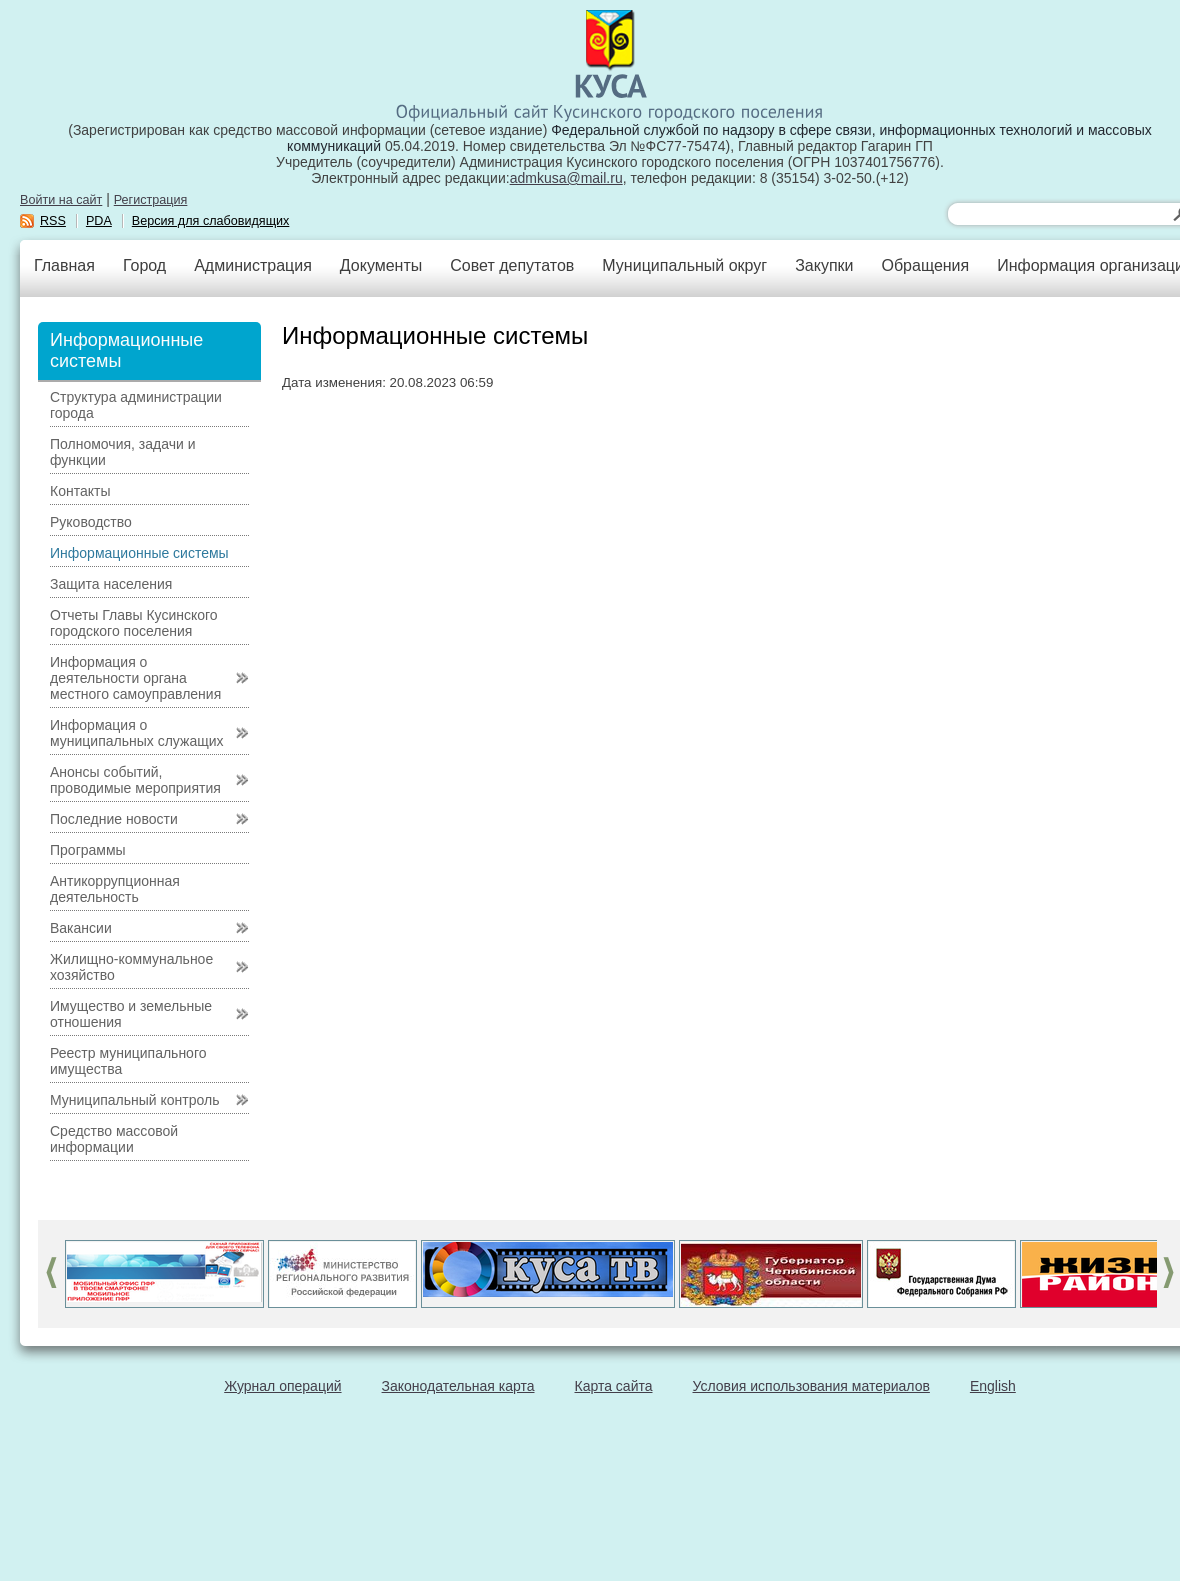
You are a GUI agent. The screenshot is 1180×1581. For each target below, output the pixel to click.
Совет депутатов (512, 265)
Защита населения (111, 584)
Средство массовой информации (114, 1139)
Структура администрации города (136, 405)
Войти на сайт (61, 200)
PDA (99, 221)
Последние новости (114, 819)
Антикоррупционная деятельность (115, 889)
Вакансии (81, 928)
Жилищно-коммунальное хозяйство (131, 967)
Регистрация (151, 200)
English (993, 1386)
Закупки (824, 265)
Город (144, 265)
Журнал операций (282, 1386)
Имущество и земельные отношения (131, 1014)
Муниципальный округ (684, 265)
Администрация (253, 265)
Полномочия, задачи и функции (122, 452)
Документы (381, 265)
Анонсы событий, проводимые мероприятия (135, 780)
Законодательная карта (458, 1386)
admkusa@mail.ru (566, 178)
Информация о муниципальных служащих (137, 733)
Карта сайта (614, 1386)
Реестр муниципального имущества (128, 1061)
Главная (64, 265)
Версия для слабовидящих (211, 221)
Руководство (91, 522)
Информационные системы (139, 553)
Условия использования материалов (811, 1386)
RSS (53, 221)
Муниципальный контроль (134, 1100)
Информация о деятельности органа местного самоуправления (135, 678)
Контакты (80, 491)
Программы (88, 850)
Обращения (925, 265)
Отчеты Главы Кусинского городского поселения (134, 623)
